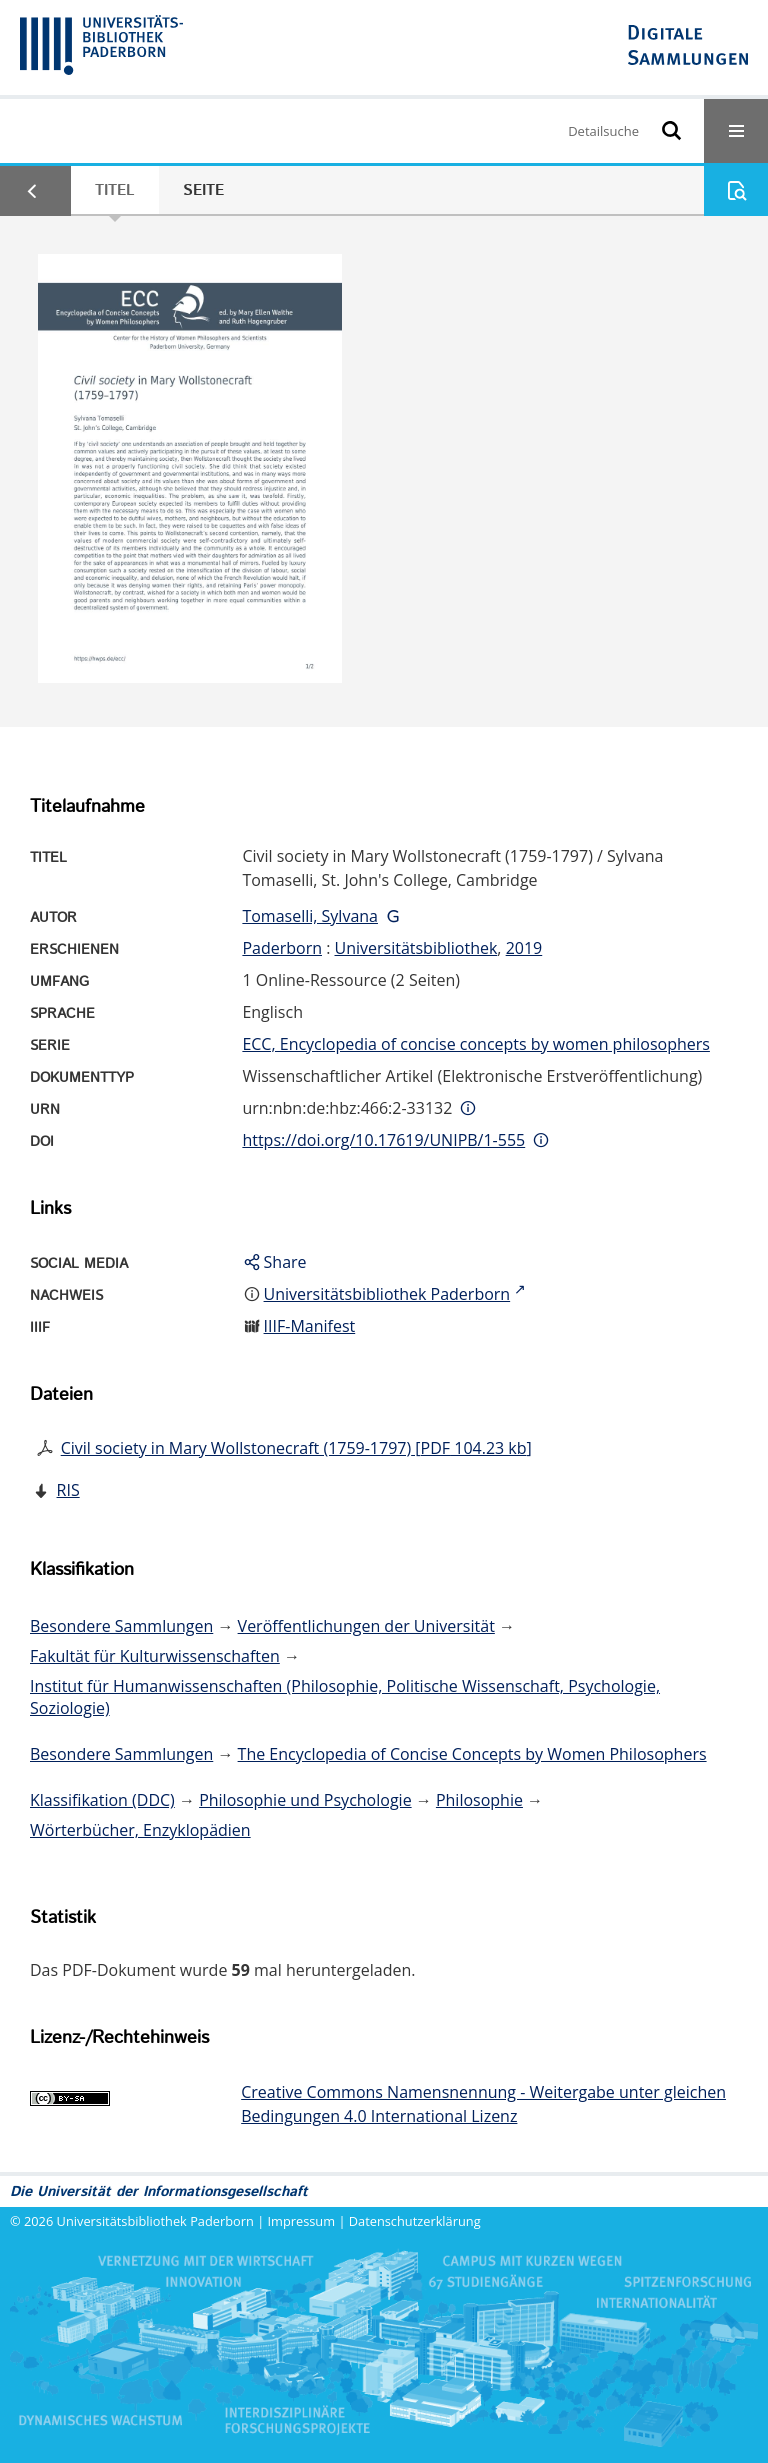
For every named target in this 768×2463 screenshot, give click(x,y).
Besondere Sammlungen (121, 1626)
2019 (524, 948)
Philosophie (479, 1800)
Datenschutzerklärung (415, 2221)
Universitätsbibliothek (416, 948)
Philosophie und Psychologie (305, 1800)
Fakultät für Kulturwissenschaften (155, 1656)
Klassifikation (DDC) (102, 1800)
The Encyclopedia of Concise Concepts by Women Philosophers (472, 1754)
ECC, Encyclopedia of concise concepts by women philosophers (476, 1044)
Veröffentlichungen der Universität (366, 1626)
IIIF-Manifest (310, 1326)
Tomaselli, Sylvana (310, 916)
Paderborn (282, 948)
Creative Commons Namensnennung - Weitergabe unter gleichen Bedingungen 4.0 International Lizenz (483, 2104)
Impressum (302, 2221)
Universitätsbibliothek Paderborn (155, 2221)
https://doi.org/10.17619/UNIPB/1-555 (383, 1140)
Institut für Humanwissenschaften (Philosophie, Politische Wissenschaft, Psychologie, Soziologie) (345, 1697)
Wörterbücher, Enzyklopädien (140, 1830)
